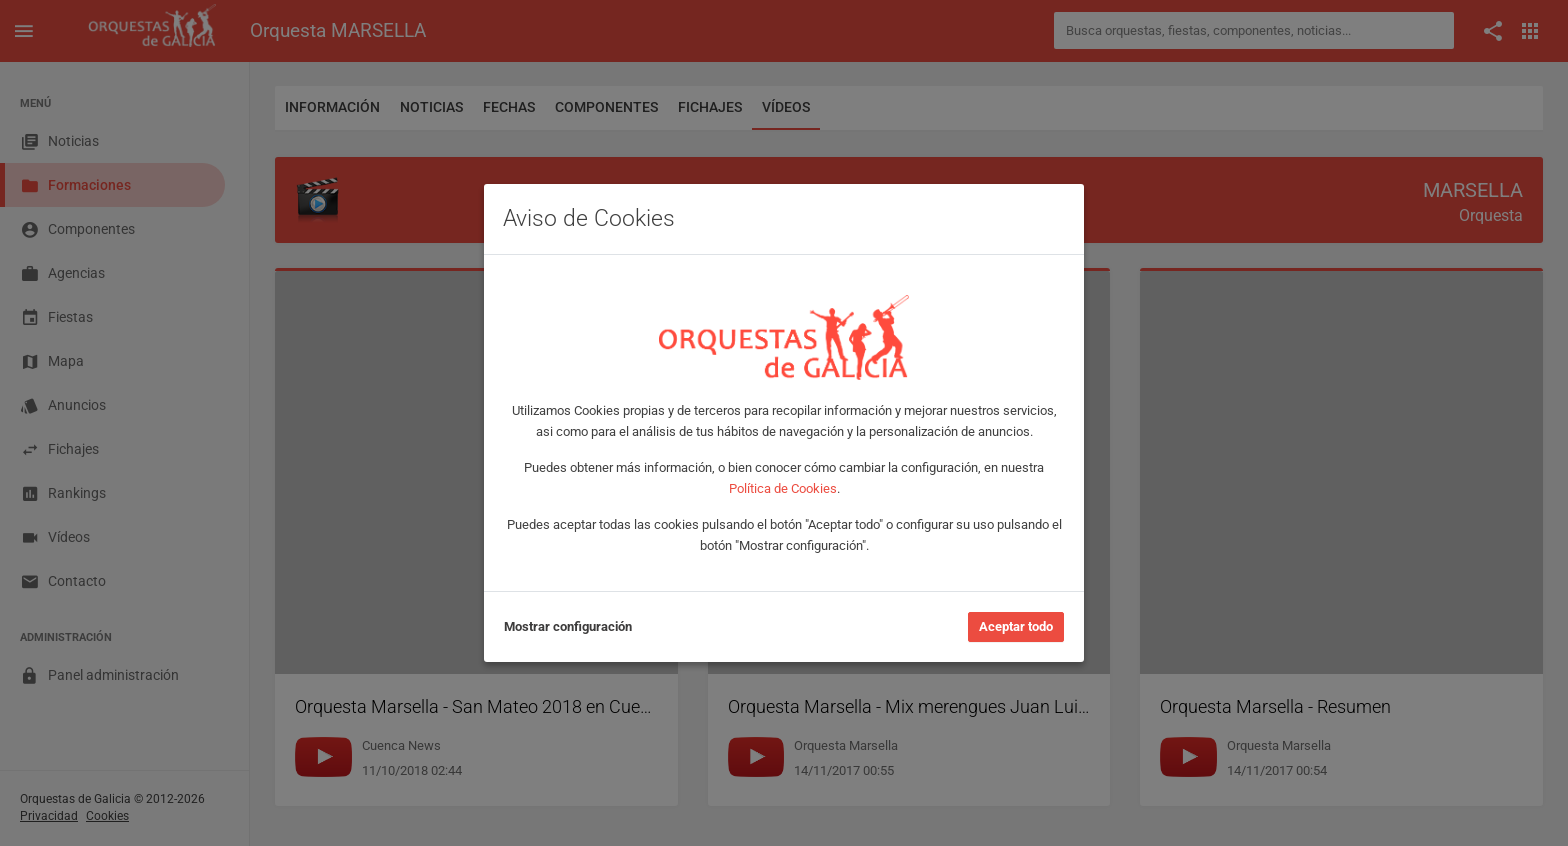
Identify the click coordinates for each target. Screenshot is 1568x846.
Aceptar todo (1016, 626)
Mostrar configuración (568, 626)
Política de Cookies (783, 488)
